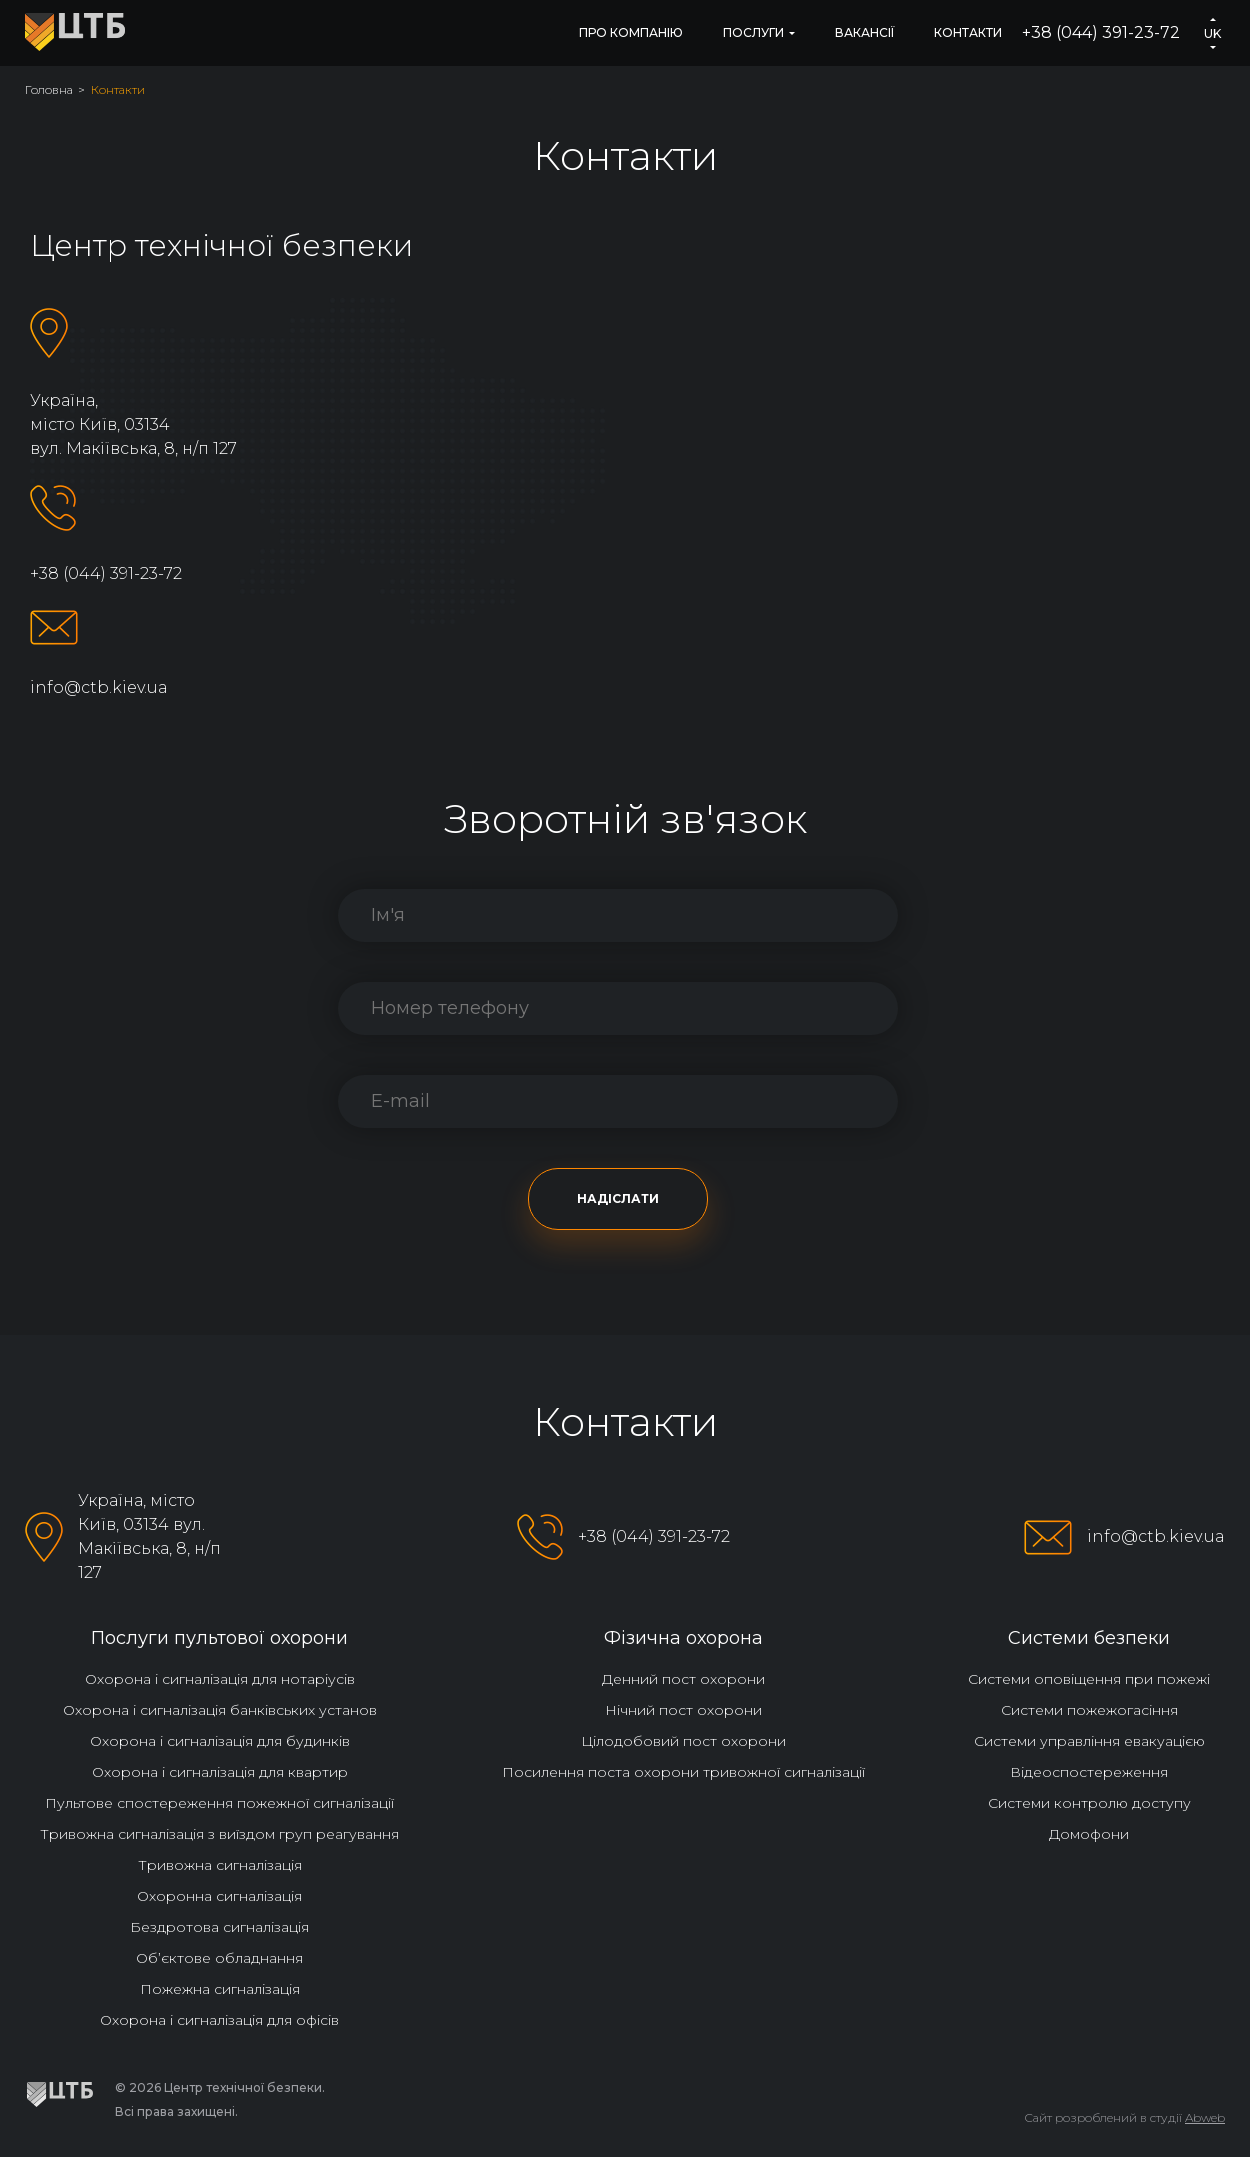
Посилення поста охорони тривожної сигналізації (683, 1772)
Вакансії (864, 32)
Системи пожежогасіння (1089, 1710)
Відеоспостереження (1089, 1772)
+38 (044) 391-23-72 (1101, 32)
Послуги (753, 32)
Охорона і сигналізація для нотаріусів (220, 1679)
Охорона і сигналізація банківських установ (220, 1710)
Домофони (1089, 1834)
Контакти (968, 32)
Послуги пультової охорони (219, 1638)
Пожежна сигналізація (220, 1989)
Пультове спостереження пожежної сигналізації (219, 1803)
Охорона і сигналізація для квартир (220, 1772)
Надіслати (618, 1198)
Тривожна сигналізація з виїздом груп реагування (219, 1834)
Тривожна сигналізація (220, 1865)
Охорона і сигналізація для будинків (220, 1741)
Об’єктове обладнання (219, 1958)
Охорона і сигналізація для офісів (219, 2020)
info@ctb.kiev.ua (99, 687)
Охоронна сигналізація (219, 1896)
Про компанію (631, 32)
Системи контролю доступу (1089, 1803)
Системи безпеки (1089, 1638)
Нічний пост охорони (683, 1710)
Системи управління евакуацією (1089, 1741)
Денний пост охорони (683, 1679)
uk (1212, 33)
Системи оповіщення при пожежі (1089, 1679)
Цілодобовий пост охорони (683, 1741)
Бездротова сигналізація (219, 1927)
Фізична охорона (683, 1638)
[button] (1212, 19)
